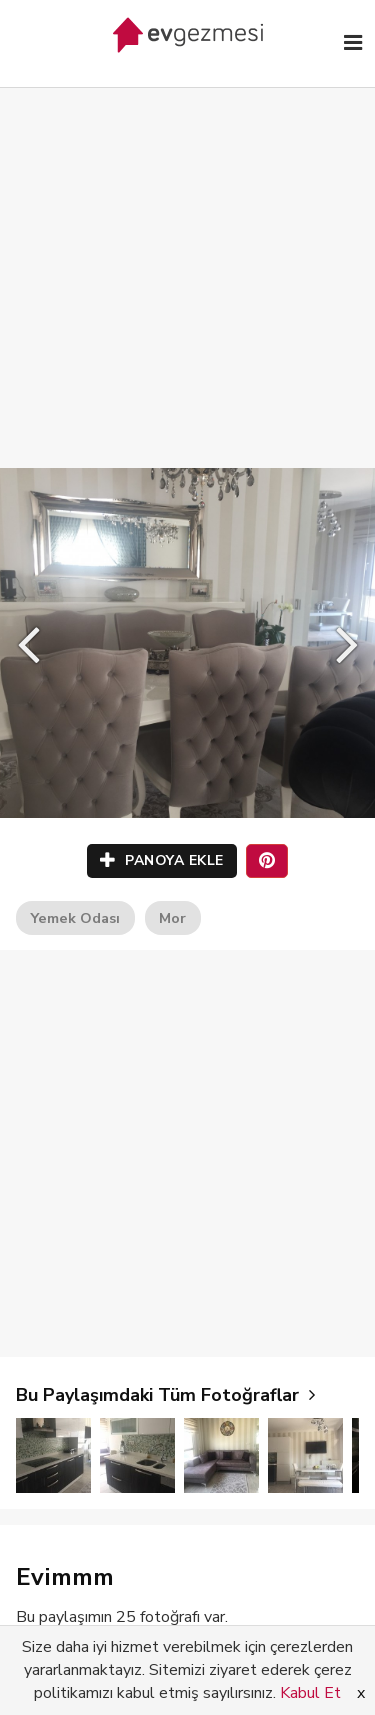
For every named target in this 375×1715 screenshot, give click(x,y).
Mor (172, 918)
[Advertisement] (187, 257)
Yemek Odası (75, 918)
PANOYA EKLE (162, 860)
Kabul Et (310, 1693)
